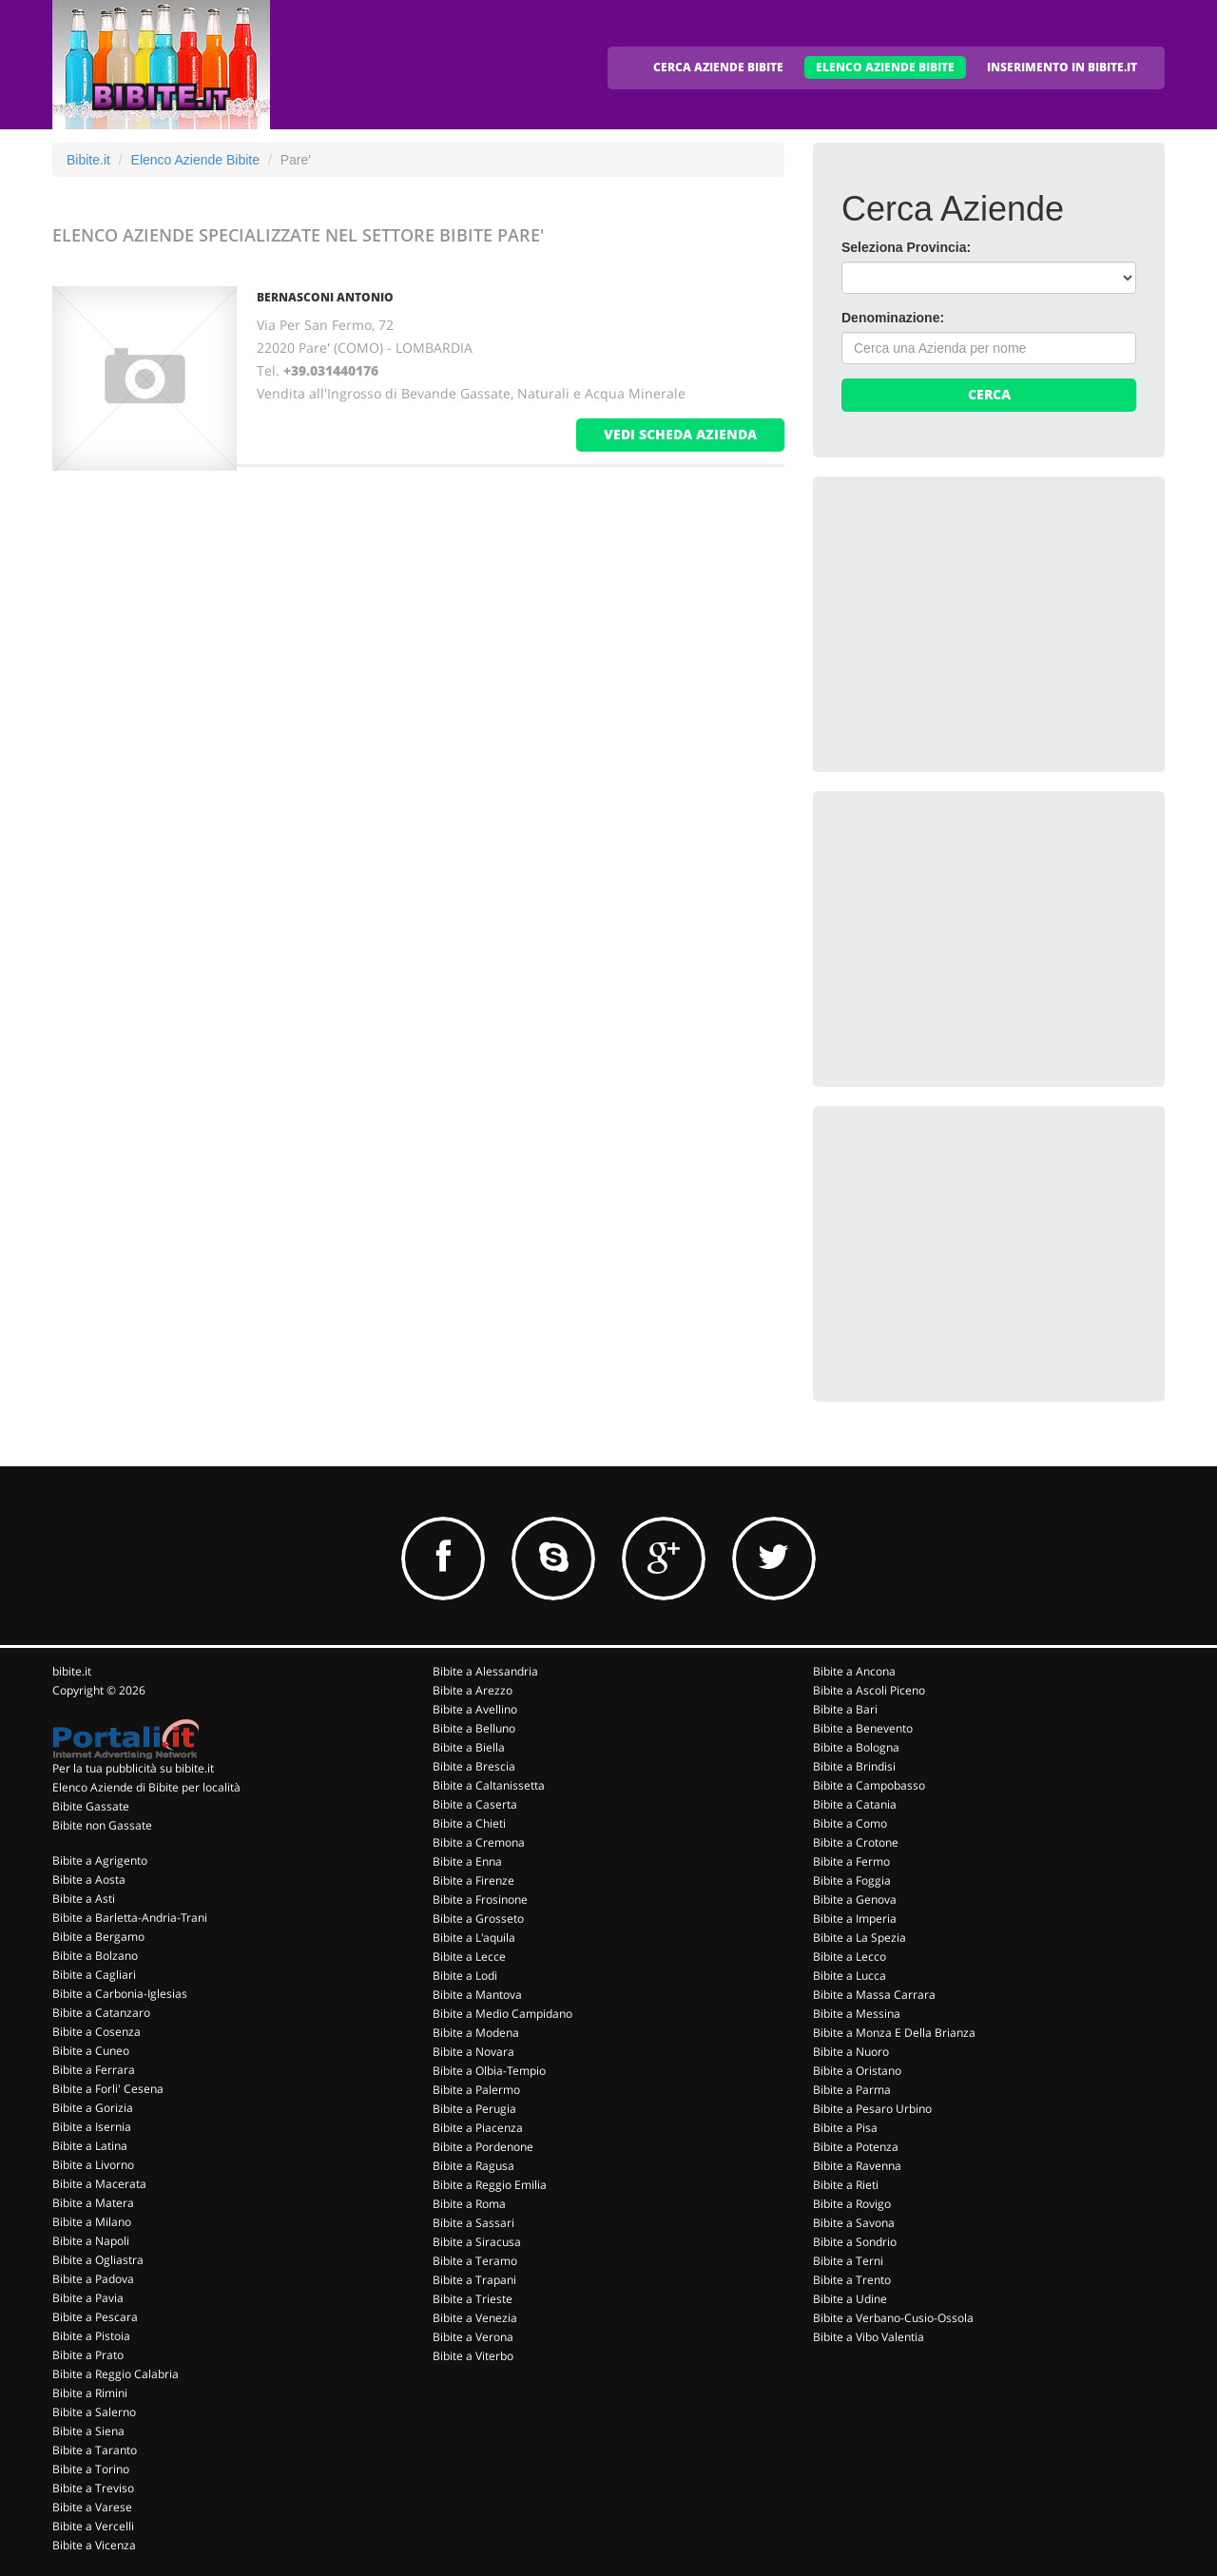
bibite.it (71, 1671)
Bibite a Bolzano (95, 1955)
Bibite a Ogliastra (98, 2260)
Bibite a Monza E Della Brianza (894, 2032)
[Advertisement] (984, 624)
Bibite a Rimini (89, 2393)
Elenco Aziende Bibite (195, 159)
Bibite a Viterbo (473, 2356)
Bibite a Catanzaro (101, 2013)
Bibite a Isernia (91, 2127)
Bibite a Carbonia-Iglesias (119, 1993)
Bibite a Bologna (856, 1747)
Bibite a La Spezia (859, 1937)
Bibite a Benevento (863, 1728)
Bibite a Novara (473, 2051)
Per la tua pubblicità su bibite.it (133, 1768)
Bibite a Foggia (852, 1880)
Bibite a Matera (93, 2203)
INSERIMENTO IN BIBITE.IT (1062, 67)
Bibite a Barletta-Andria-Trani (129, 1917)
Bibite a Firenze (473, 1880)
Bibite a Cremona (479, 1842)
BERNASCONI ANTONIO (325, 297)
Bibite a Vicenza (94, 2545)
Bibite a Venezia (475, 2318)
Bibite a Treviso (93, 2488)
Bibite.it (88, 159)
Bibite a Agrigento (99, 1860)
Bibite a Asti (83, 1898)
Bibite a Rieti (846, 2185)
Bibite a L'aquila (474, 1937)
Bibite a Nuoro (851, 2051)
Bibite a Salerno (94, 2412)
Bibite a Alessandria (485, 1671)
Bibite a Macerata (99, 2184)
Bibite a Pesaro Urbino (872, 2109)
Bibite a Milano (91, 2222)
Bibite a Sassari (473, 2223)
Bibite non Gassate (102, 1825)
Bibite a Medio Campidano (502, 2013)
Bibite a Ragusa (473, 2166)
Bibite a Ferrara (93, 2070)
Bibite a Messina (856, 2013)
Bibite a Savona (854, 2223)
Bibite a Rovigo (852, 2204)
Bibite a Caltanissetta (489, 1785)
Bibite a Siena (88, 2431)
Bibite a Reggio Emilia (490, 2185)
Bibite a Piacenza (478, 2128)
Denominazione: (892, 317)
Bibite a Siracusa (477, 2242)
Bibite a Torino (90, 2469)
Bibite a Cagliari (94, 1974)
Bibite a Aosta (89, 1879)
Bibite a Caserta (475, 1804)
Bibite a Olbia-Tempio (489, 2071)
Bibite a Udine (850, 2299)
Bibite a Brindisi (854, 1766)
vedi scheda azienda (680, 434)
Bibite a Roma (469, 2204)
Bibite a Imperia (855, 1918)
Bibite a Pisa (845, 2128)
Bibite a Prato (88, 2355)
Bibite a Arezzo (472, 1690)
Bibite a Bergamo (98, 1936)
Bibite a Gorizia (92, 2108)
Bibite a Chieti (469, 1823)
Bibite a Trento (852, 2280)
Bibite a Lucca (849, 1975)
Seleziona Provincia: (906, 247)
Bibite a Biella (469, 1747)
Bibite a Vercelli (93, 2526)
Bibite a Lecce (469, 1956)
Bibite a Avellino (475, 1709)
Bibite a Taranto (94, 2450)
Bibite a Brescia (474, 1766)
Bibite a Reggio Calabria (115, 2374)
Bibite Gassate (90, 1806)
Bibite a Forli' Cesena (108, 2089)
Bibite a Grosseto (478, 1918)
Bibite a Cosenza (96, 2032)
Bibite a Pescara (95, 2317)
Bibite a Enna (467, 1861)
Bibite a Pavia (88, 2298)
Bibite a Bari (845, 1709)
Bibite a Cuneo (90, 2051)
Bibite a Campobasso (869, 1785)
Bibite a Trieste (472, 2299)
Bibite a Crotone (855, 1842)
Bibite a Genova (855, 1899)
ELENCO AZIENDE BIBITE (885, 67)
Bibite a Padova (93, 2279)
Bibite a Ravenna (857, 2166)
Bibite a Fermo (851, 1861)
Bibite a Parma (852, 2090)
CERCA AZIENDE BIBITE (718, 67)
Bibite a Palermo (476, 2090)
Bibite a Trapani (474, 2280)
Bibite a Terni (848, 2261)
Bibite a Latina (89, 2146)
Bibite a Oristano (857, 2071)
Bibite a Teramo (475, 2261)
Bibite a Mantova (477, 1994)
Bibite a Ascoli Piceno (869, 1690)
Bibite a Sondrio (855, 2242)
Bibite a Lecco (849, 1956)
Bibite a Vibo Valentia (868, 2337)
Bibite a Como (850, 1823)
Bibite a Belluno (474, 1728)
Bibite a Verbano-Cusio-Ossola (893, 2318)
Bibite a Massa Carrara (874, 1994)
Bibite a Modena (476, 2032)
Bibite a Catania (855, 1804)
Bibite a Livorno (93, 2165)
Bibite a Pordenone (483, 2147)
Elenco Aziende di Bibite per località (146, 1787)
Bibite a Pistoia (91, 2336)
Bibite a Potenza (855, 2147)
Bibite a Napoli (90, 2241)
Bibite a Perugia (474, 2109)
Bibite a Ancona (854, 1671)
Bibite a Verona (473, 2337)
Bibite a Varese (92, 2507)
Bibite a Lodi (465, 1975)
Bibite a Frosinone (480, 1899)
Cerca (989, 394)
